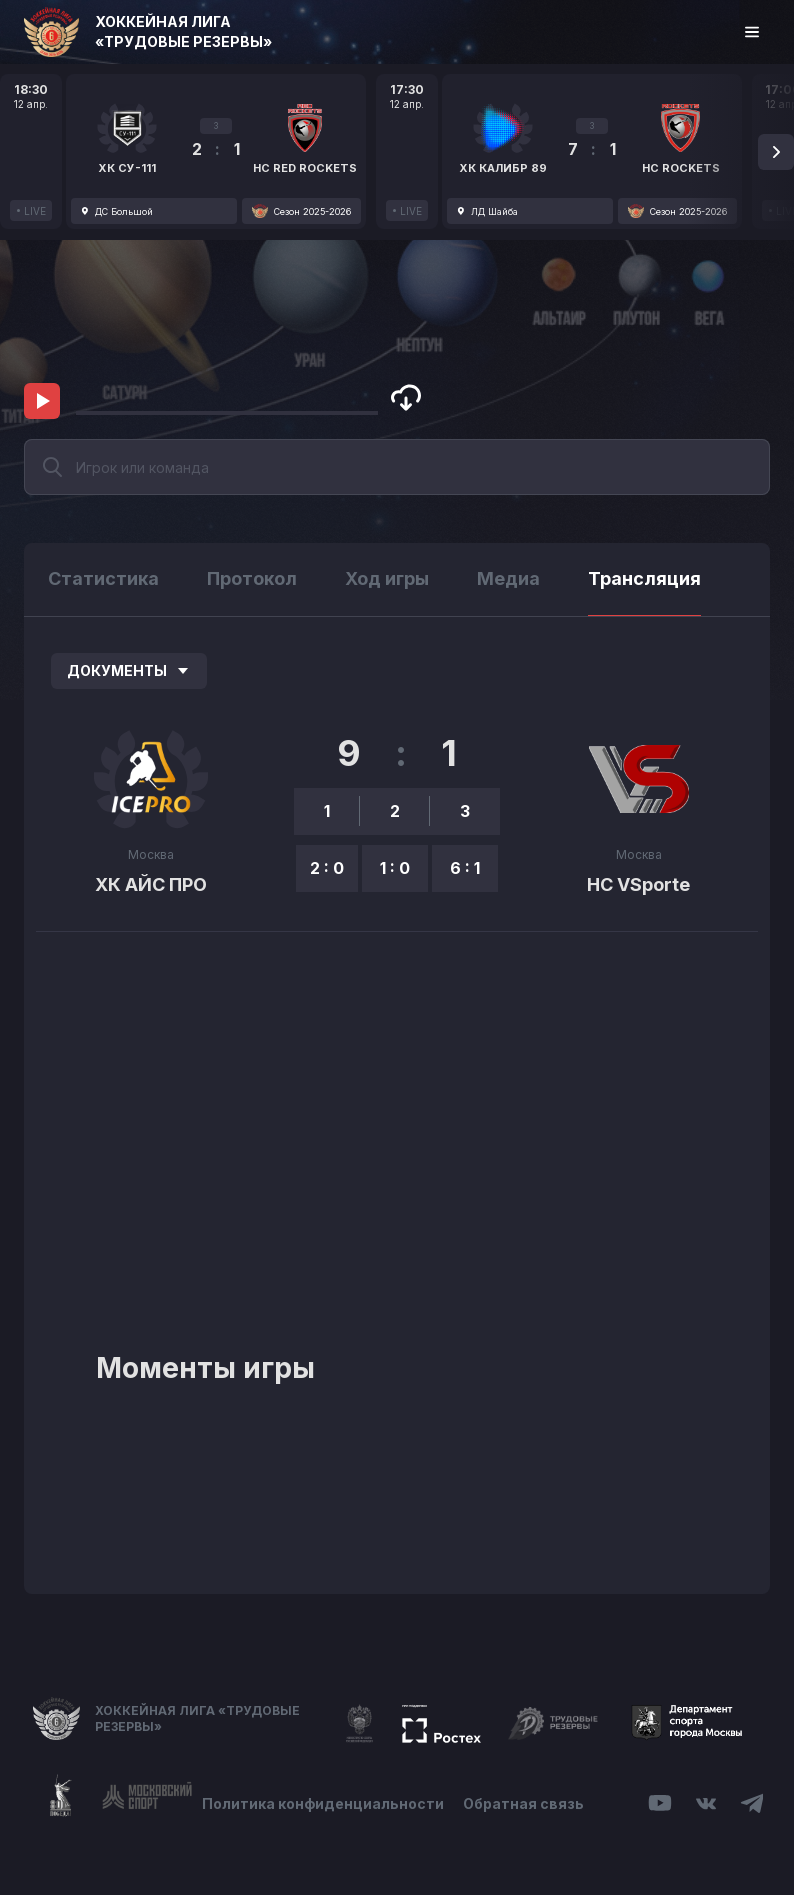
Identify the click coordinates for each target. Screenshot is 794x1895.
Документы (129, 670)
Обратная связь (524, 1803)
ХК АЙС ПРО (151, 884)
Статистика (103, 578)
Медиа (508, 578)
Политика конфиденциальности (323, 1803)
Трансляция (644, 578)
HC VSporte (638, 884)
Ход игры (387, 578)
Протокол (252, 578)
